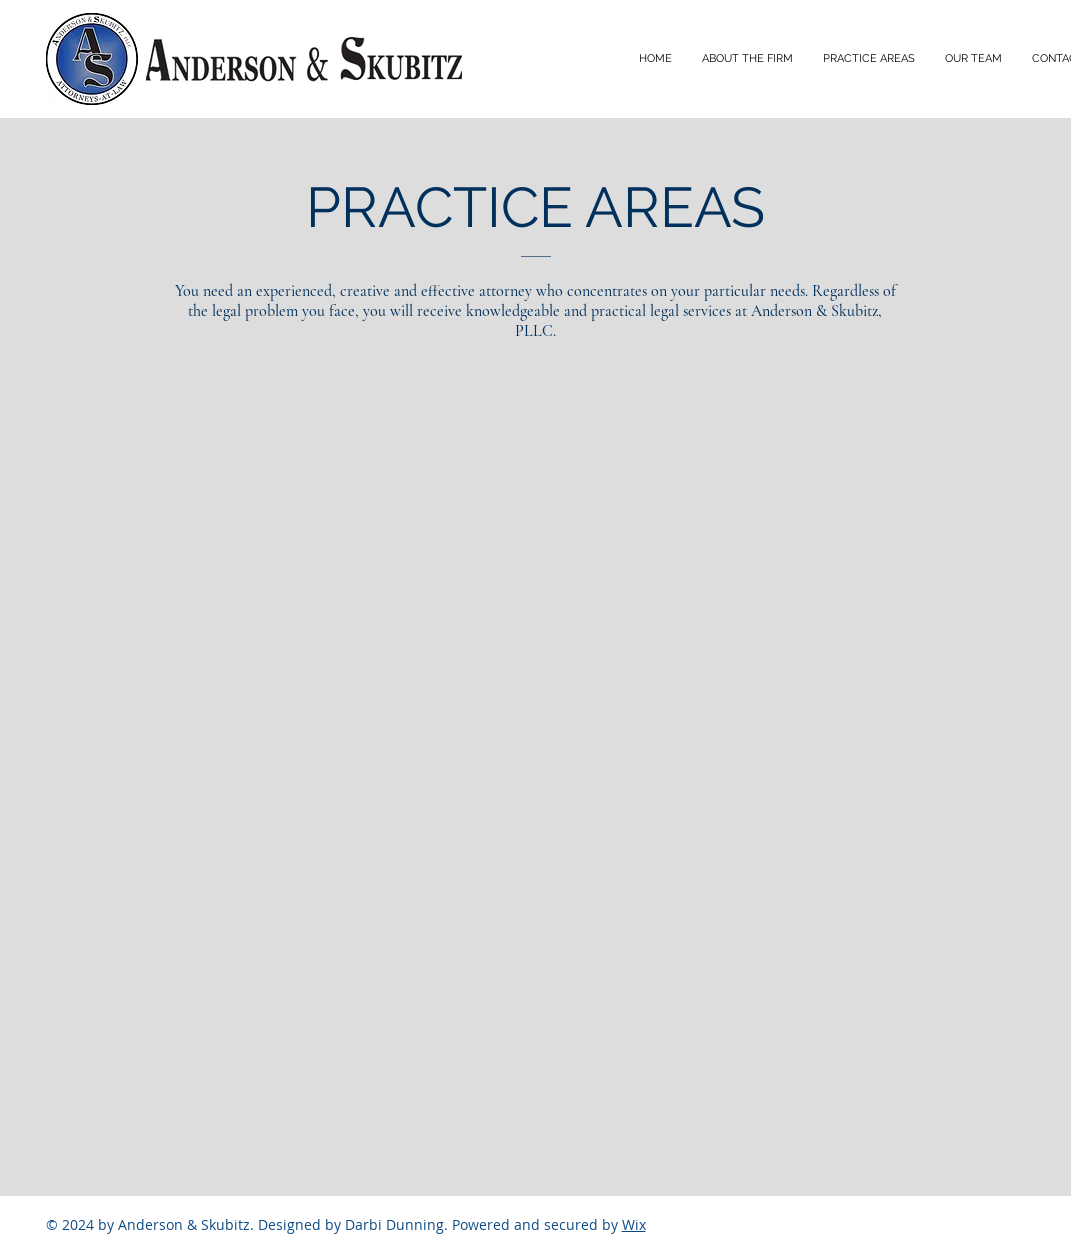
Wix (634, 1224)
